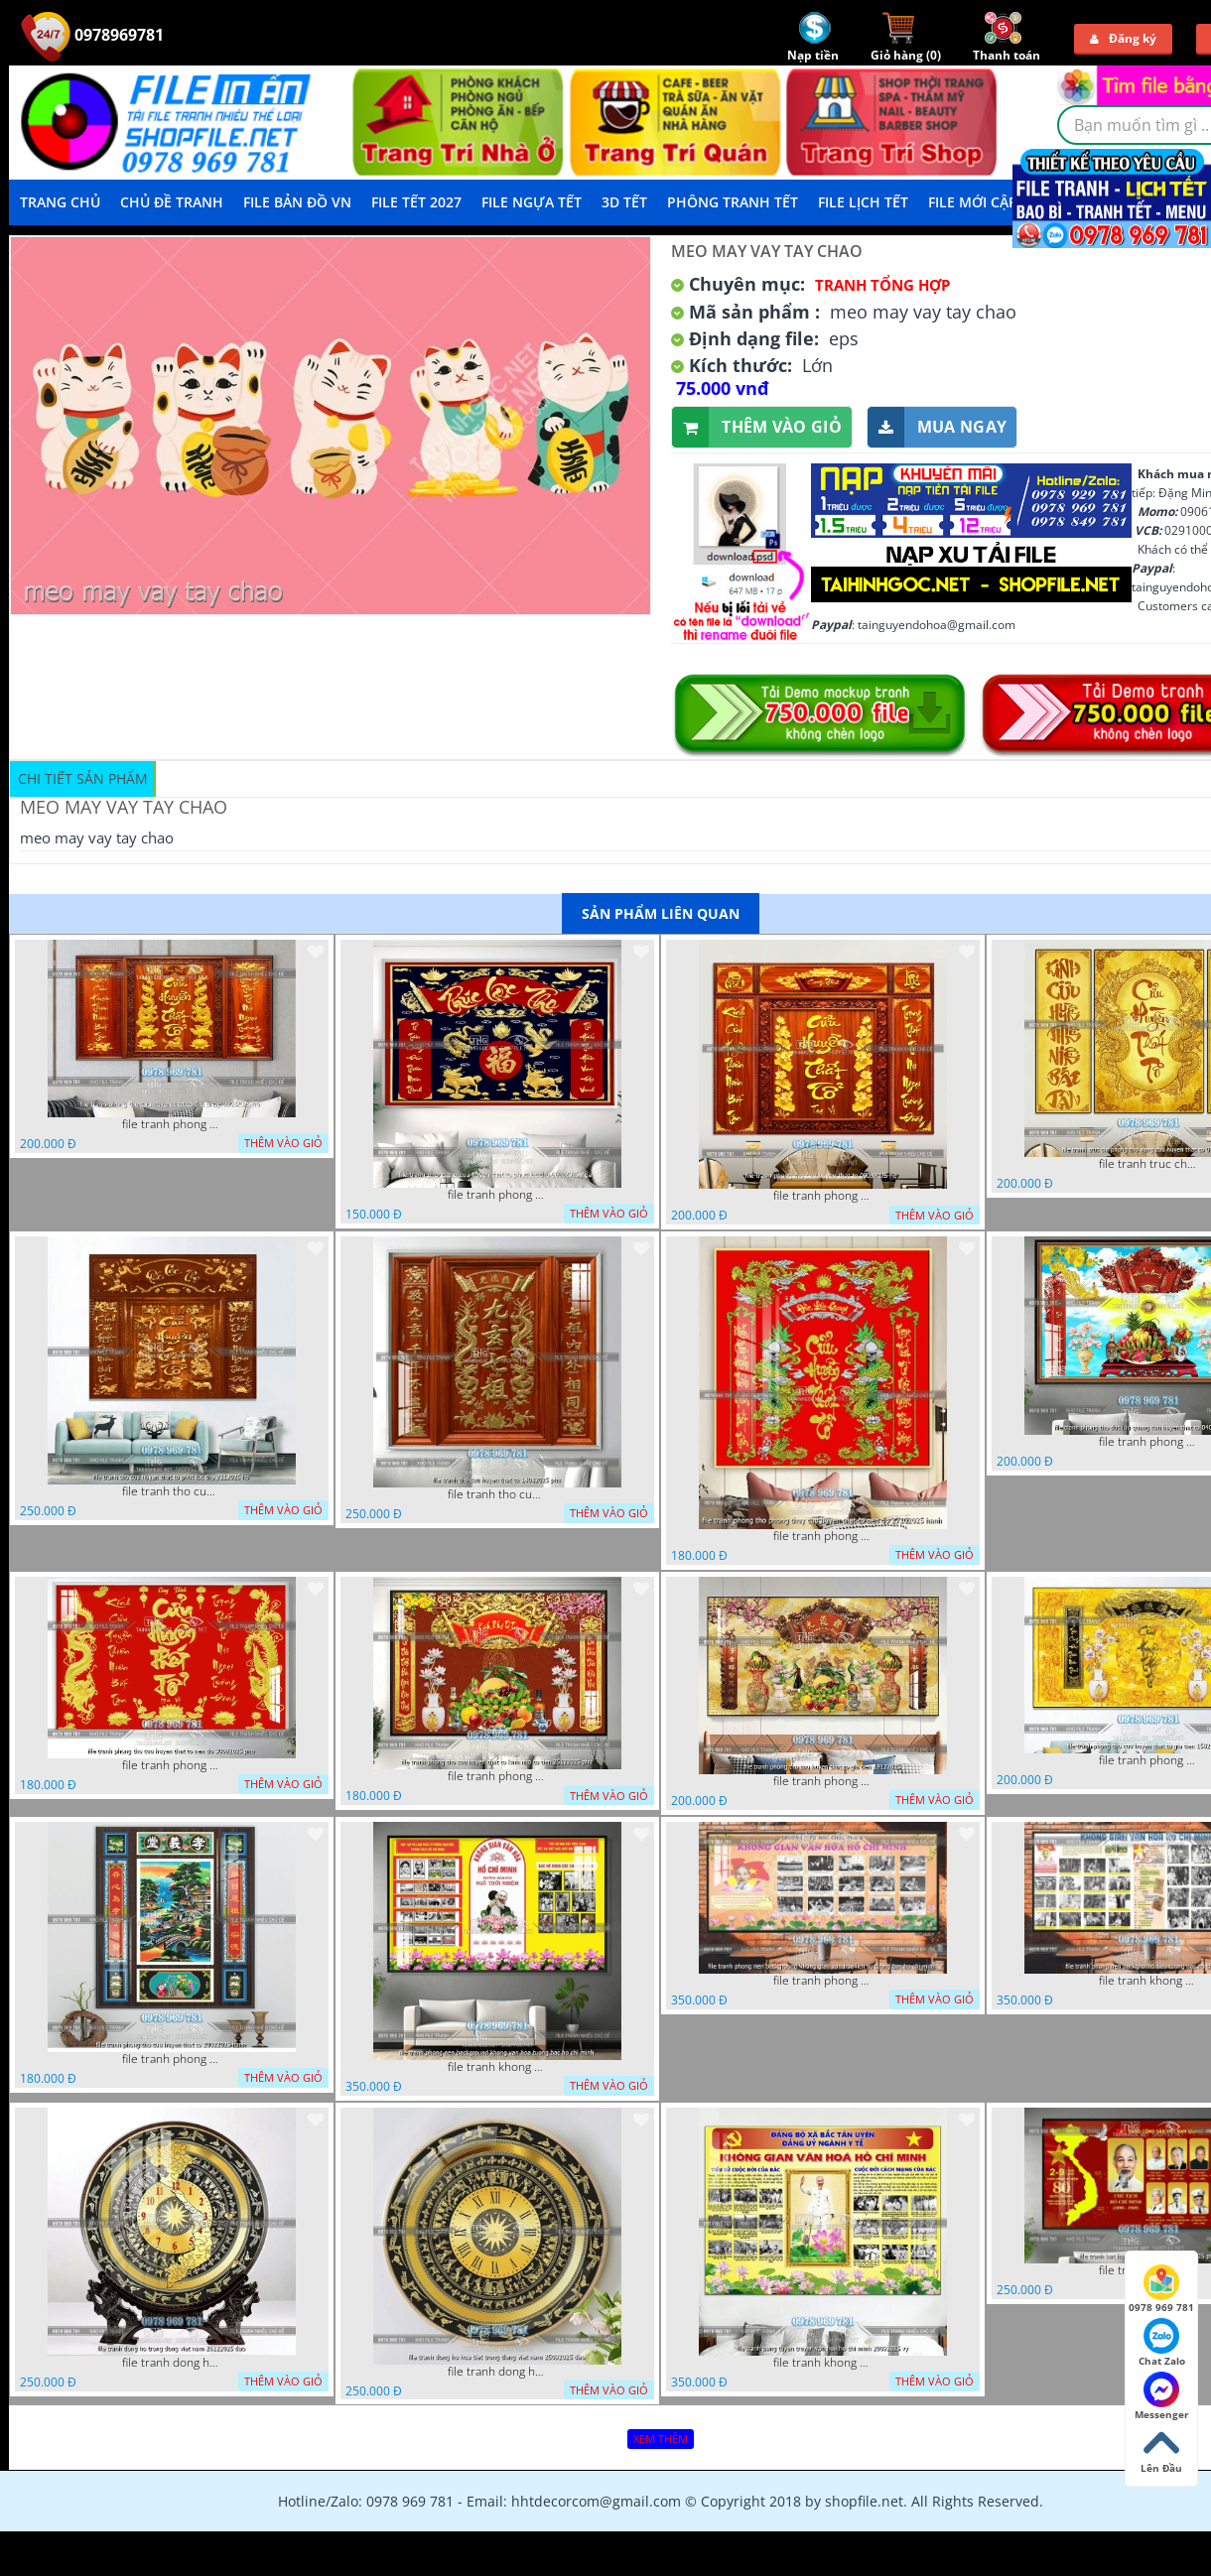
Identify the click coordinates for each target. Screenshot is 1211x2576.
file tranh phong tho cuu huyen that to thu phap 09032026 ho (171, 1124)
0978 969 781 (1161, 2289)
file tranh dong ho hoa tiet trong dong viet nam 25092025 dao (497, 2372)
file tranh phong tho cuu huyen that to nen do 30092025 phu (171, 1765)
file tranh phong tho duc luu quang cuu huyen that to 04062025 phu (1148, 1442)
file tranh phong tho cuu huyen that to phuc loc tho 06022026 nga (497, 1195)
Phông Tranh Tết (732, 202)
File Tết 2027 (416, 202)
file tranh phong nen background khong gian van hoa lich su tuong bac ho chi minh (823, 1981)
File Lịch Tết (863, 202)
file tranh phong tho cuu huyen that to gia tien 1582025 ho (1148, 1760)
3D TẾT (624, 202)
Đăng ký (1123, 38)
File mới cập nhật (994, 202)
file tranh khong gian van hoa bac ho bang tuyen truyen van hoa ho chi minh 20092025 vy (823, 2363)
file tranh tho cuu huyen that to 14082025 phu (497, 1494)
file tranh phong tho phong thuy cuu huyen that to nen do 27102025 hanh (823, 1536)
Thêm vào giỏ (757, 427)
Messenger (1162, 2396)
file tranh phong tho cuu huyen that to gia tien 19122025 (823, 1781)
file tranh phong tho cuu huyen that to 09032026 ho (823, 1196)
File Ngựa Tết (531, 202)
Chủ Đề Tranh (171, 202)
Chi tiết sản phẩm (83, 778)
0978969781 (92, 35)
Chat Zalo (1162, 2343)
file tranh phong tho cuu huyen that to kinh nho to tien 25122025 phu (497, 1776)
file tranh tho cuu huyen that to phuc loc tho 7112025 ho (171, 1491)
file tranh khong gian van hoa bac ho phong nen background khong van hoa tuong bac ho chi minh (497, 2067)
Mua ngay (937, 427)
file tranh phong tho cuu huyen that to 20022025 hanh (171, 2059)
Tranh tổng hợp (882, 285)
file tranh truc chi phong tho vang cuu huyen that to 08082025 (1148, 1164)
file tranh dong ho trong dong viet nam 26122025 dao (171, 2363)
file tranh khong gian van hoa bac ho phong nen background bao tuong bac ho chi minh (1148, 1981)
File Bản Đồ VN (297, 202)
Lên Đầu (1161, 2450)
